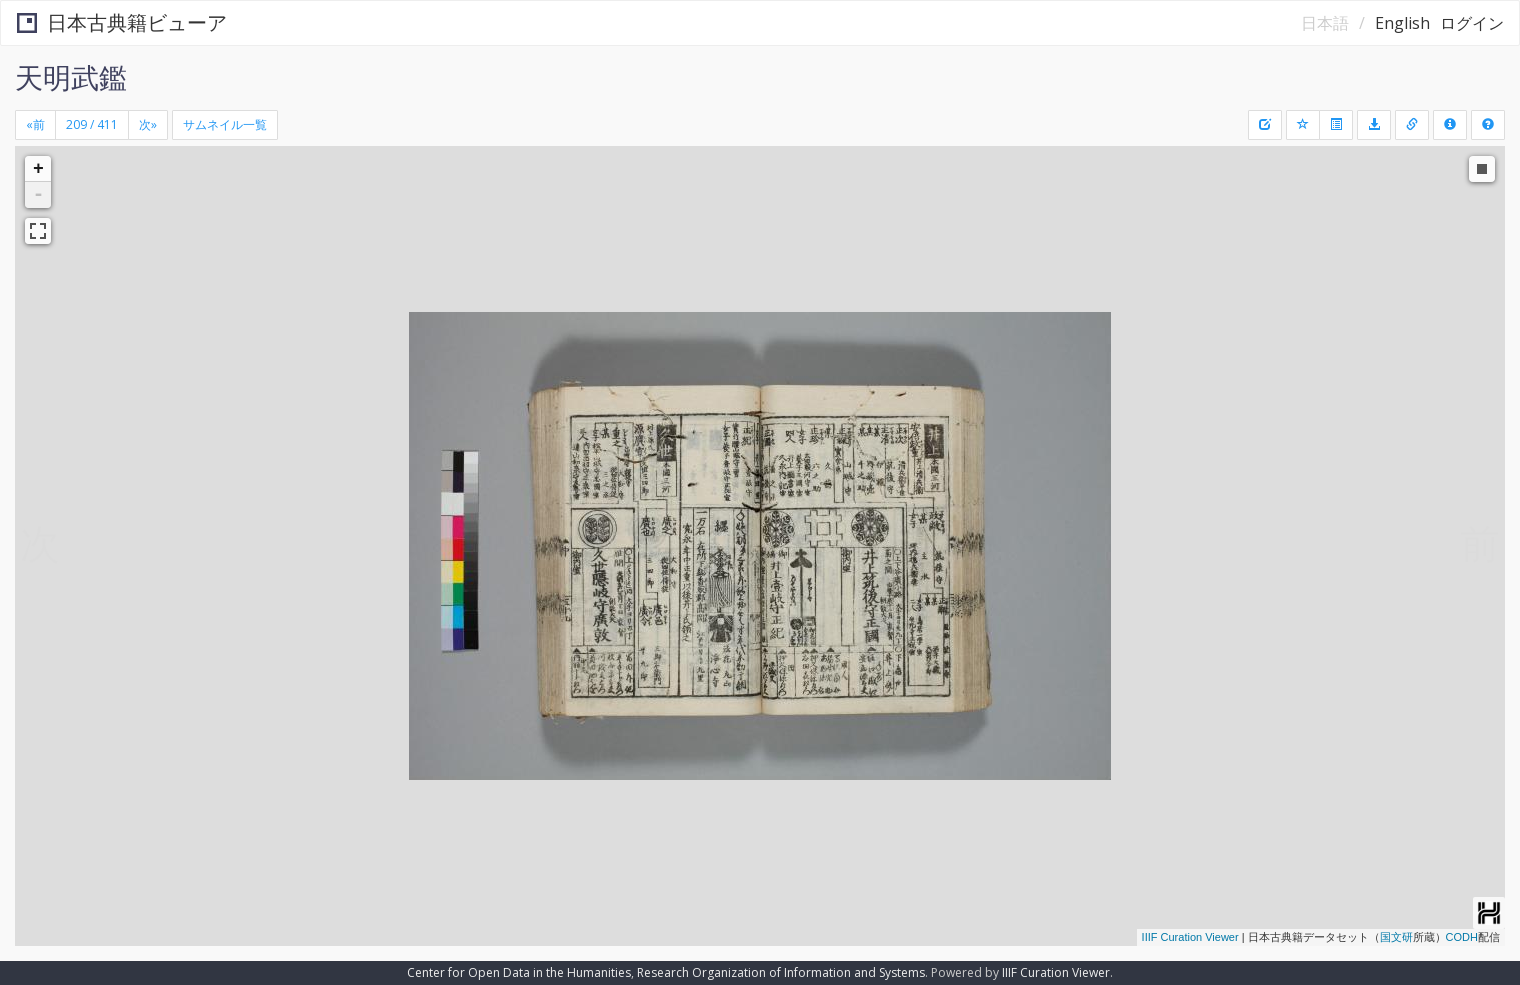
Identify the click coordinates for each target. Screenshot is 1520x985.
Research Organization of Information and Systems (781, 972)
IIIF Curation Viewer (1190, 937)
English (1402, 23)
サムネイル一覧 (225, 124)
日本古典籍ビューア (122, 22)
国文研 (1396, 937)
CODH (1462, 937)
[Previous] (35, 125)
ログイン (1472, 23)
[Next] (148, 125)
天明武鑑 (71, 77)
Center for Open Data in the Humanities (519, 972)
